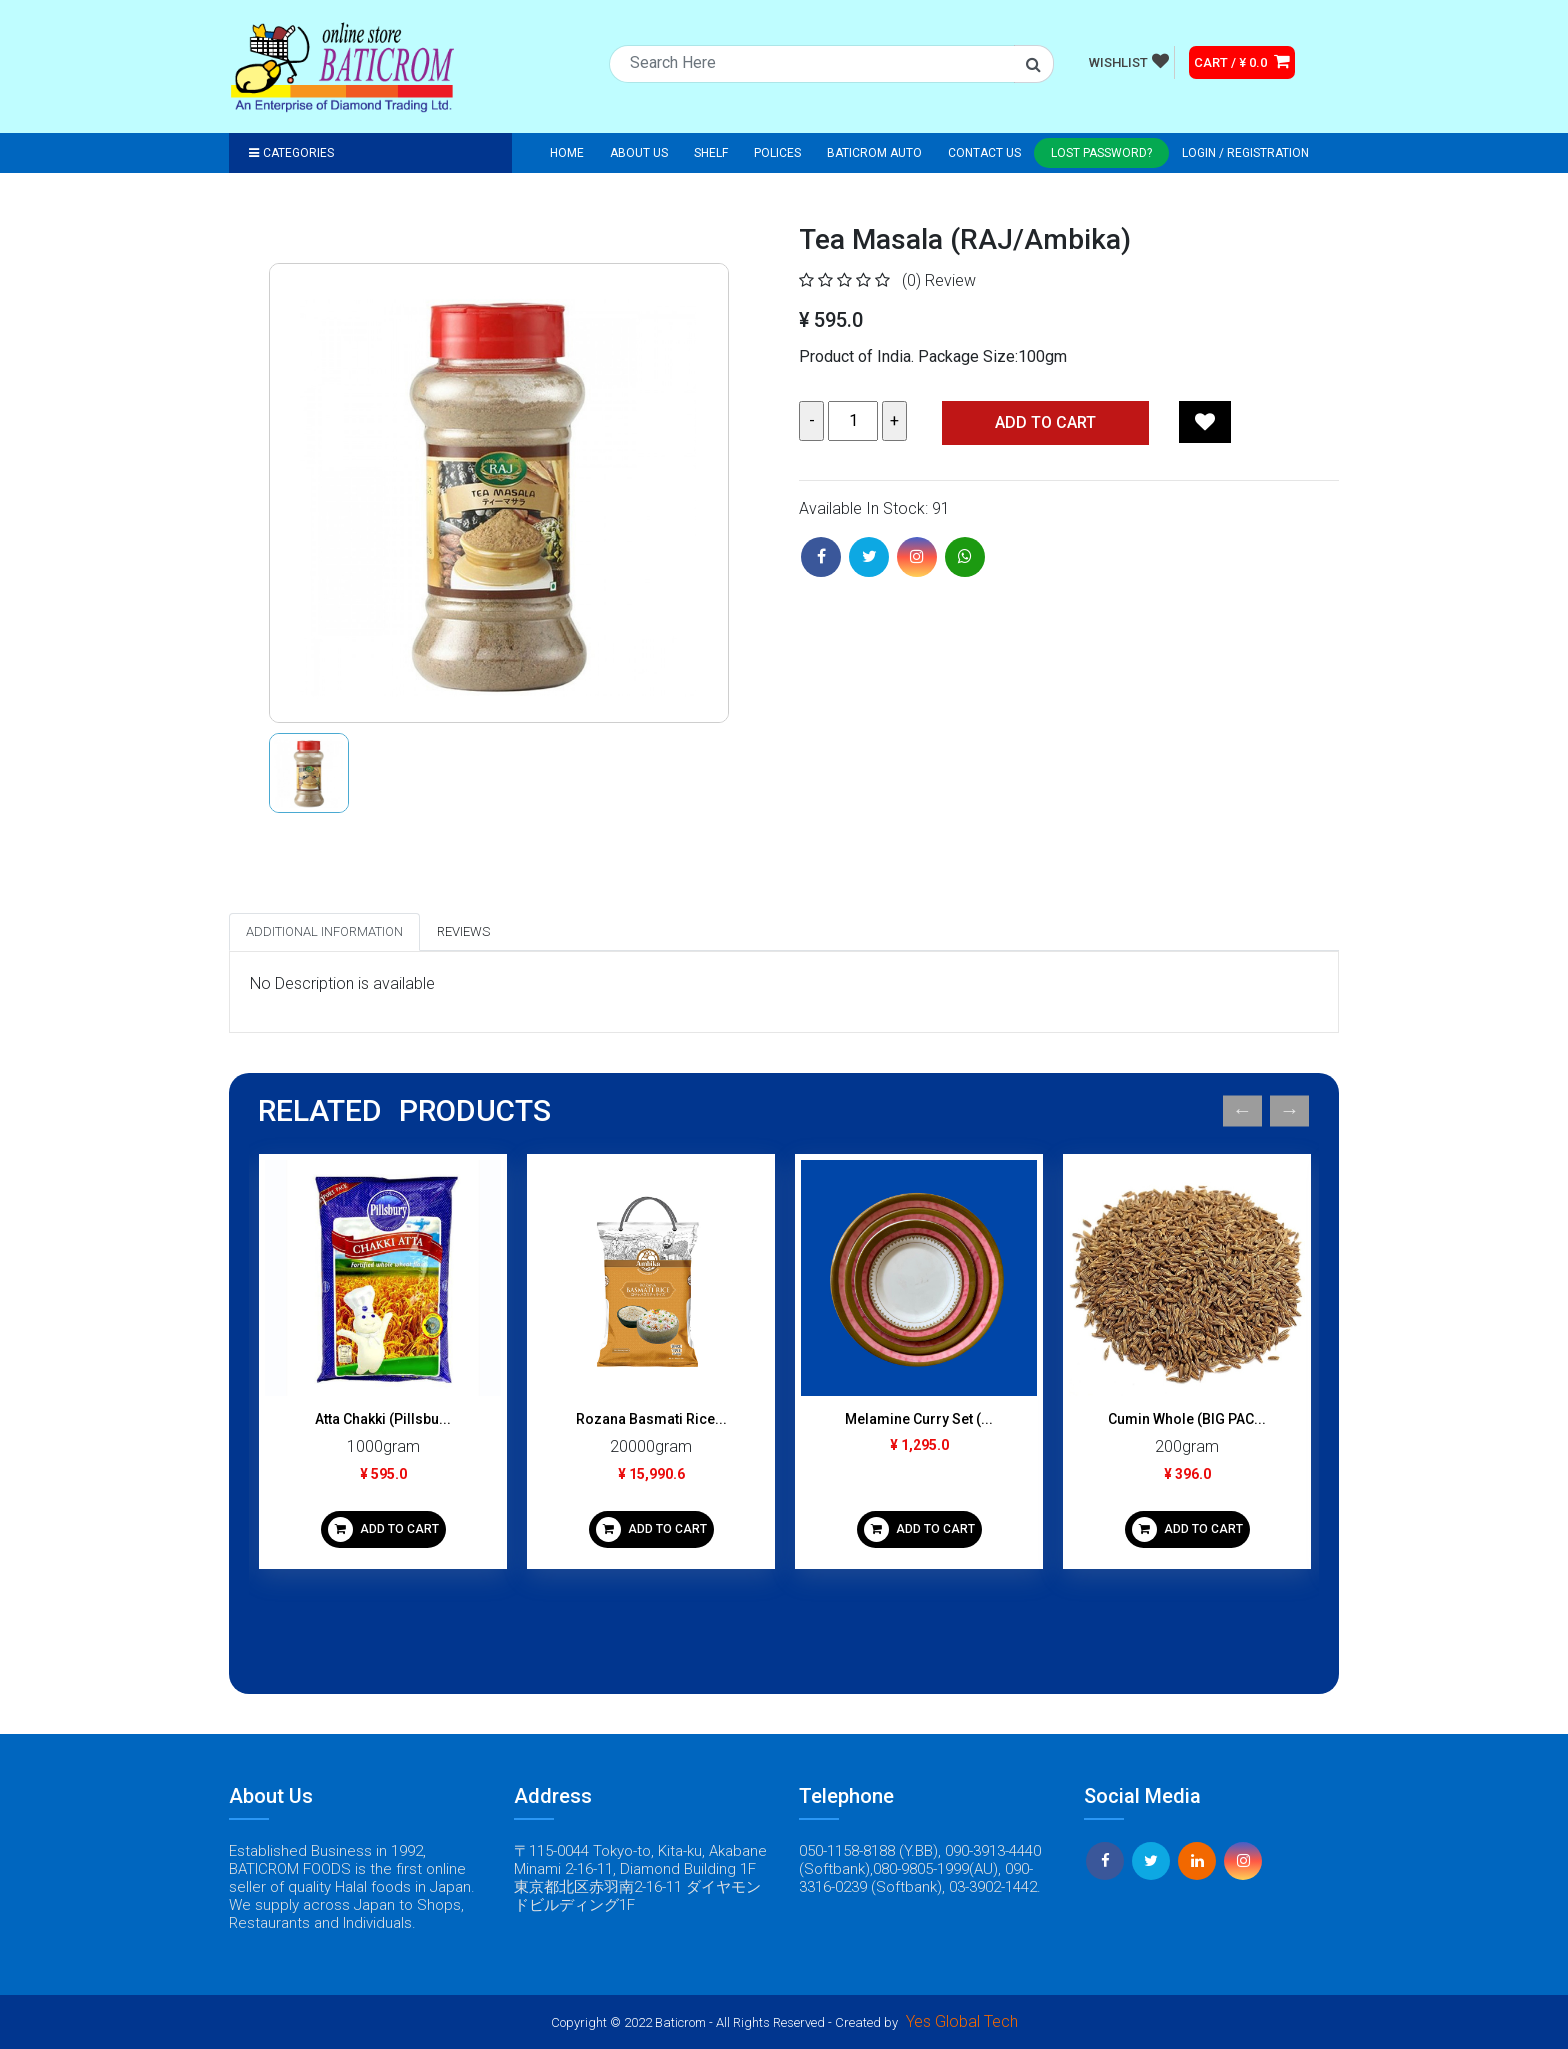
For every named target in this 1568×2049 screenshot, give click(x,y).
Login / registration (1245, 153)
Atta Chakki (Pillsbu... (383, 1419)
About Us (639, 153)
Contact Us (984, 153)
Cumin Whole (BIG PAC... (1187, 1419)
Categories (291, 153)
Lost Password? (1101, 153)
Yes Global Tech (962, 2021)
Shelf (711, 153)
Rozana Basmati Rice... (651, 1419)
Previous (1242, 1111)
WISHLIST (1129, 61)
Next (1289, 1111)
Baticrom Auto (874, 153)
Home (567, 153)
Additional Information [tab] (324, 931)
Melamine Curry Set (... (919, 1419)
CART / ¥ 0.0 (1242, 61)
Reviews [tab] (463, 931)
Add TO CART (1045, 422)
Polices (777, 153)
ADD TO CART (383, 1529)
